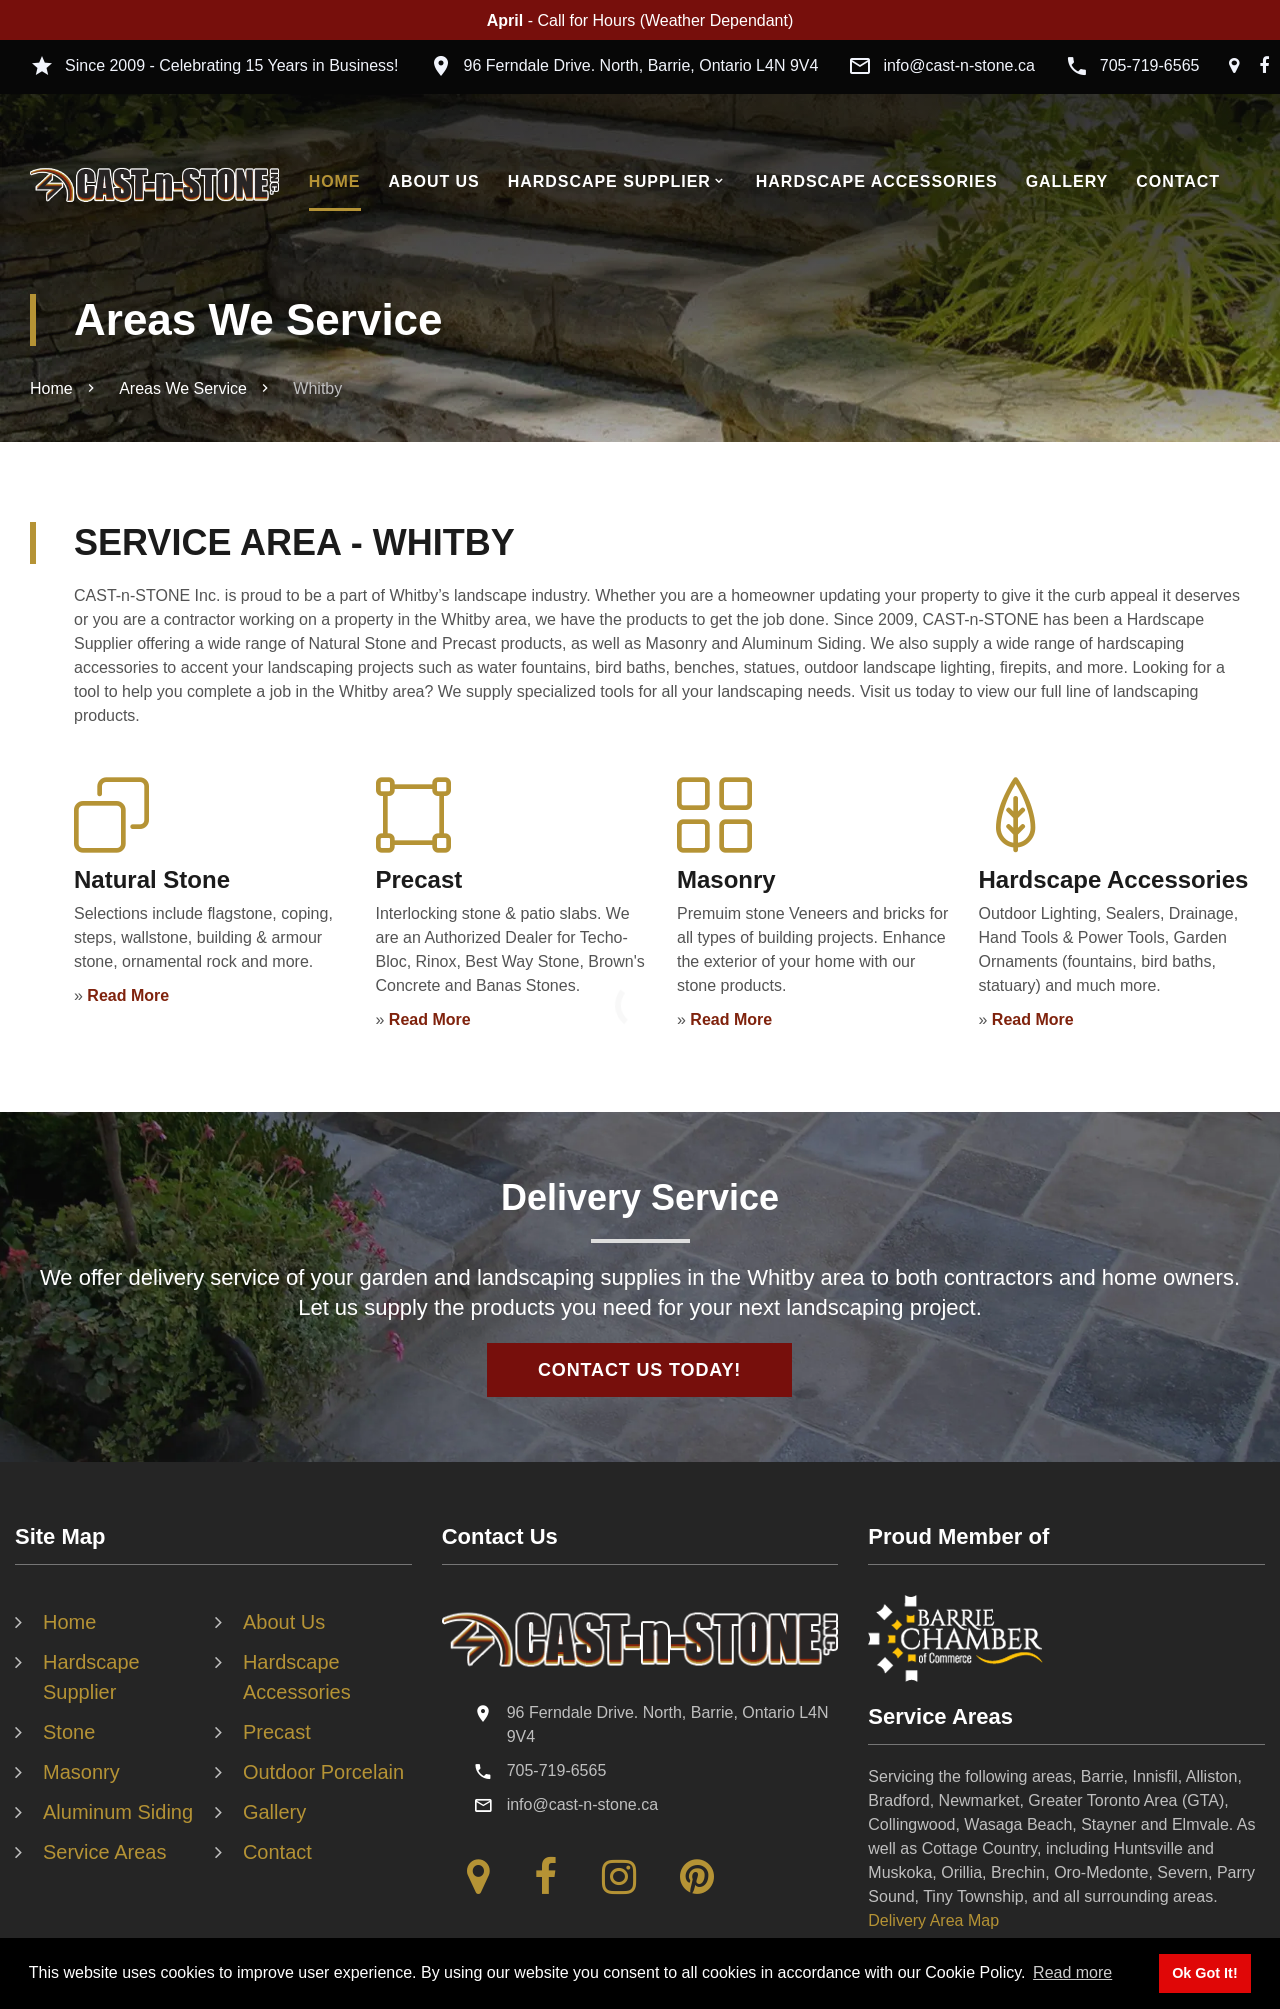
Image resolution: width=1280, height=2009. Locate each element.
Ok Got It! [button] (1205, 1973)
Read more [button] (1072, 1972)
